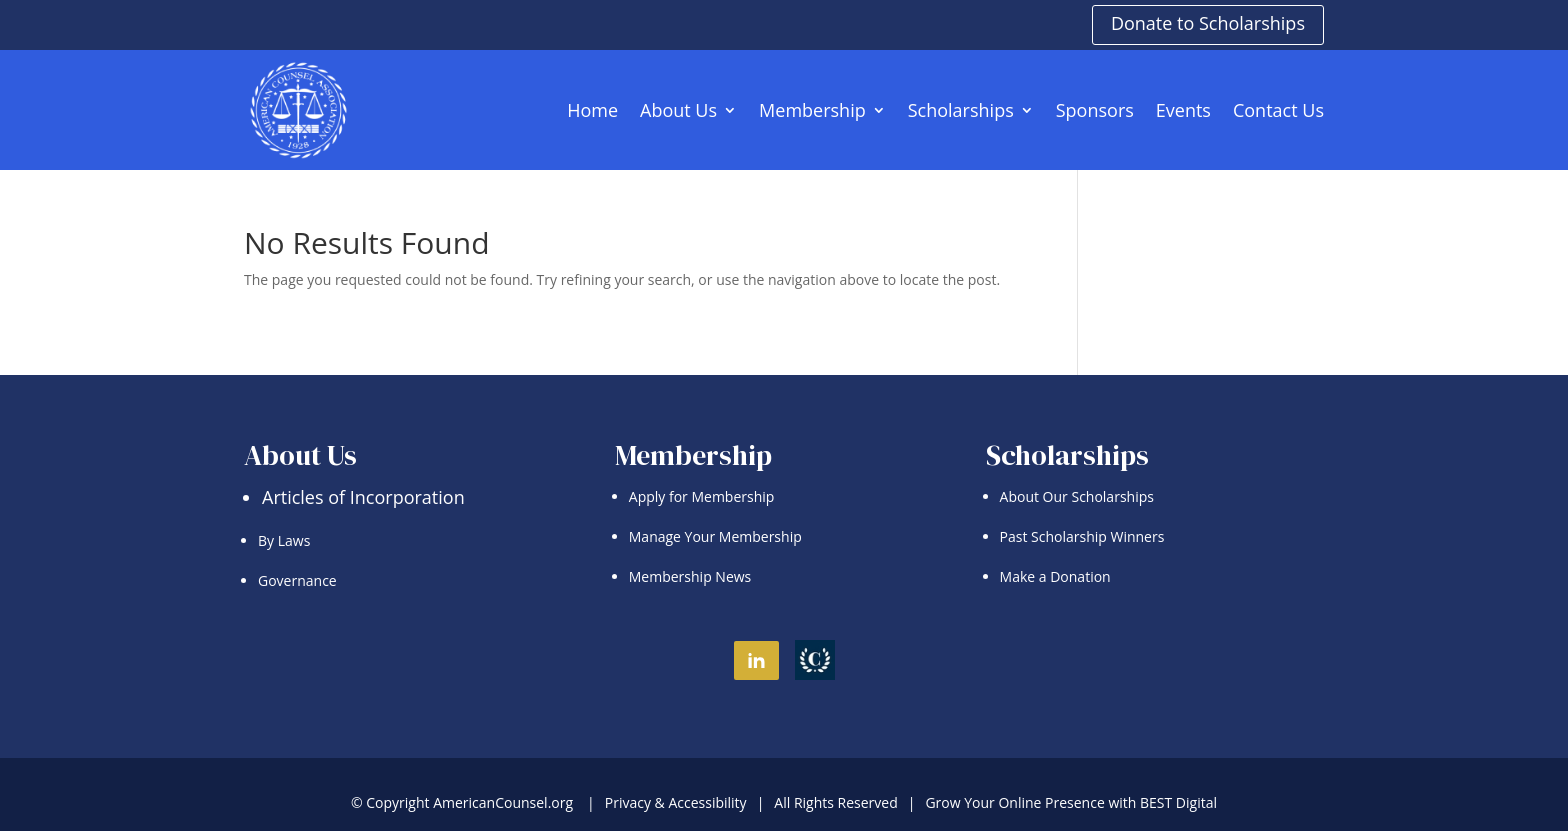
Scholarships (961, 110)
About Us (678, 110)
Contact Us (1278, 110)
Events (1183, 110)
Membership (812, 110)
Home (592, 110)
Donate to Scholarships (1208, 23)
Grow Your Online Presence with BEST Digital (1071, 802)
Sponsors (1095, 110)
